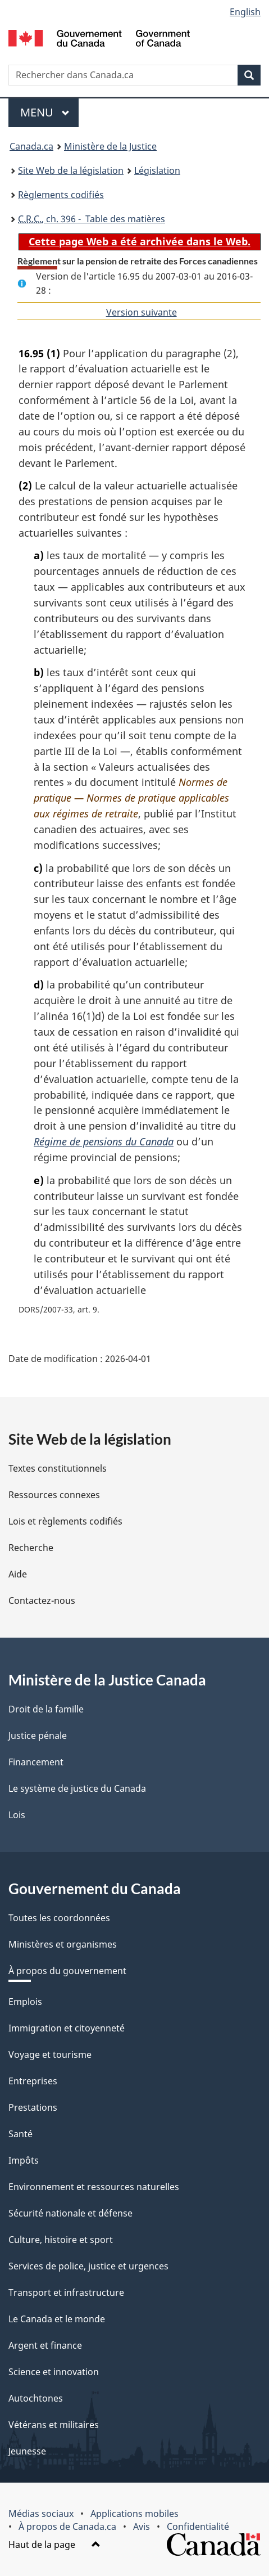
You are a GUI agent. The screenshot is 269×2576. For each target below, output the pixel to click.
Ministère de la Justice (110, 146)
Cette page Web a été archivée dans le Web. (139, 241)
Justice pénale (37, 1735)
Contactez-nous (41, 1600)
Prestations (32, 2107)
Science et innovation (53, 2372)
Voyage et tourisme (50, 2054)
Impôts (23, 2160)
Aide (17, 1574)
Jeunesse (27, 2451)
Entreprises (32, 2081)
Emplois (25, 2001)
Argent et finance (45, 2345)
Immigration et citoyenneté (66, 2028)
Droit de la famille (46, 1709)
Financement (35, 1762)
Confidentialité (198, 2526)
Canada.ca (31, 146)
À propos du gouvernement (67, 1970)
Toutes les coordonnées (59, 1918)
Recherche (30, 1547)
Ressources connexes (54, 1495)
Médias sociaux (41, 2513)
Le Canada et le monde (56, 2319)
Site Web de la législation (71, 170)
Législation (157, 170)
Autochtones (35, 2398)
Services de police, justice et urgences (88, 2266)
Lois (16, 1815)
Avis (141, 2526)
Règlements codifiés (61, 194)
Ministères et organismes (62, 1944)
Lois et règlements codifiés (65, 1521)
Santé (20, 2134)
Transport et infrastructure (66, 2292)
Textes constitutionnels (57, 1468)
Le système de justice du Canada (77, 1788)
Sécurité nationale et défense (70, 2213)
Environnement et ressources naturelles (93, 2187)
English (245, 12)
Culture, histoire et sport (60, 2239)
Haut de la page (54, 2544)
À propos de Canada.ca (67, 2526)
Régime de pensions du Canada (104, 1141)
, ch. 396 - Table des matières (91, 219)
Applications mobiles (134, 2513)
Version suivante (141, 312)
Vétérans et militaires (53, 2424)
